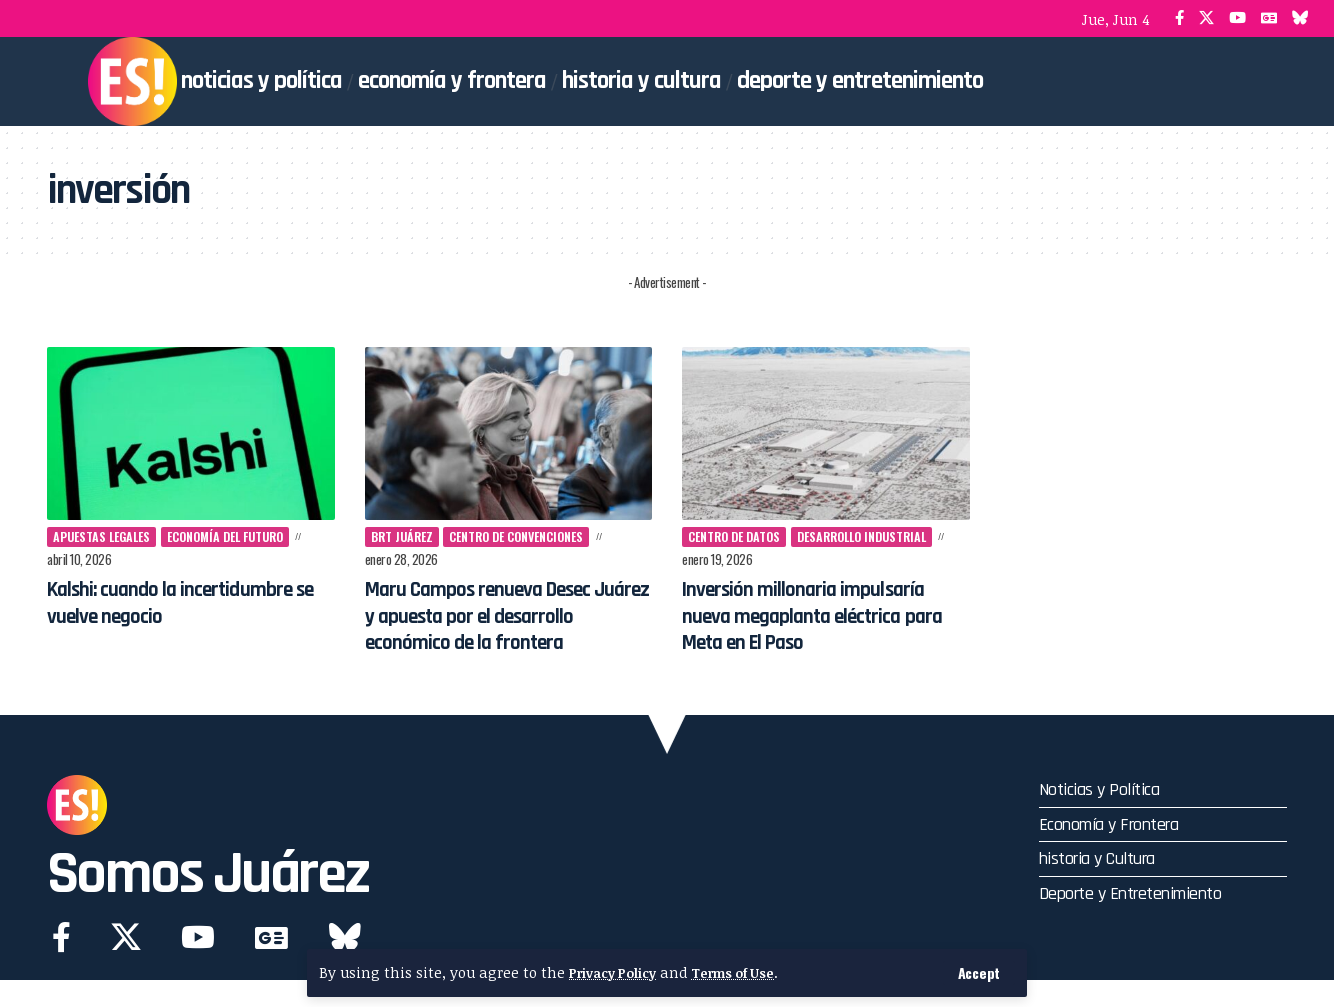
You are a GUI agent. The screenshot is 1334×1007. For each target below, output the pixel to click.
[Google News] (1269, 18)
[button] (977, 972)
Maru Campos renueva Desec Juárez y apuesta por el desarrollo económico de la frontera (498, 629)
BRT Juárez (404, 537)
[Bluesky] (1300, 18)
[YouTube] (1237, 18)
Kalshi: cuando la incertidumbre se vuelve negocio (189, 603)
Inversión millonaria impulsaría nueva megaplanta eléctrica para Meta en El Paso (822, 633)
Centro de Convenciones (530, 537)
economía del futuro (243, 537)
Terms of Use (750, 972)
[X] (1206, 18)
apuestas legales (108, 537)
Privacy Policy (618, 972)
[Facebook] (1179, 18)
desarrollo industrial (879, 537)
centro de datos (739, 537)
